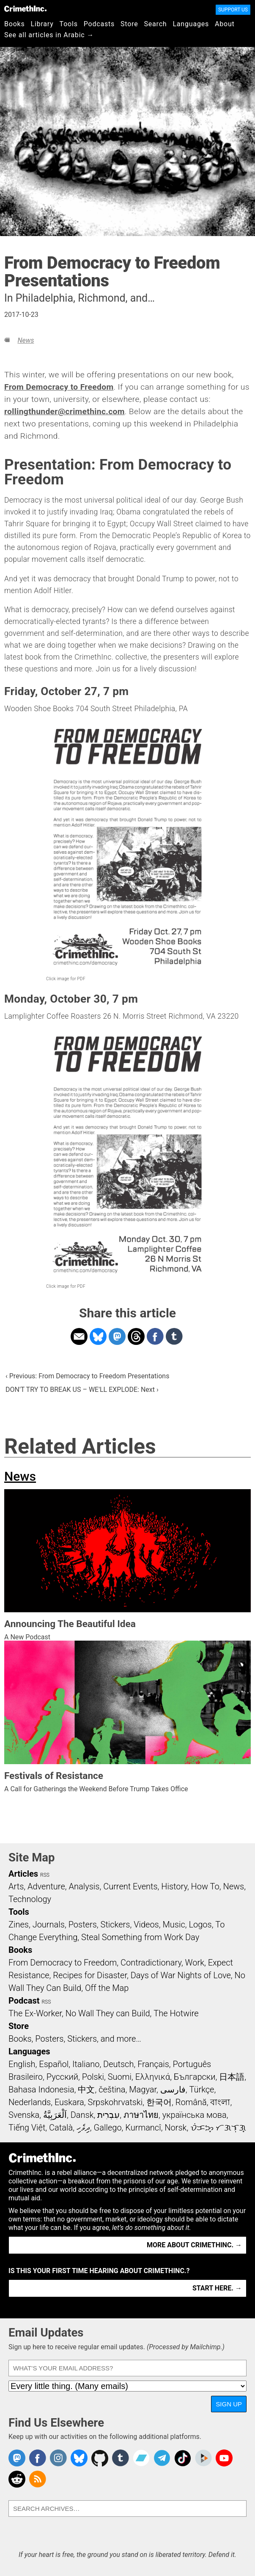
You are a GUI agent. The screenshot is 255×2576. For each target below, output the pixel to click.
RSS (44, 1875)
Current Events (130, 1886)
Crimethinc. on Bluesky (79, 2458)
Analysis (84, 1886)
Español (54, 2064)
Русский (62, 2077)
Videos (146, 1924)
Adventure (46, 1886)
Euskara (69, 2102)
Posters (83, 1924)
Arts (16, 1886)
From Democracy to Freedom (58, 387)
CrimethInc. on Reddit (16, 2479)
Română (191, 2102)
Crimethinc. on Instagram (58, 2458)
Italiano (85, 2064)
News (25, 340)
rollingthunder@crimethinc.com (64, 411)
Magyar (142, 2089)
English (22, 2064)
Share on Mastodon (117, 1336)
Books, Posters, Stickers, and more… (74, 2039)
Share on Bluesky (98, 1336)
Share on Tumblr (174, 1336)
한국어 (159, 2102)
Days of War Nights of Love (181, 1975)
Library (42, 24)
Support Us (233, 10)
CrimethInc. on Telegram (162, 2458)
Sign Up (229, 2404)
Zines (18, 1924)
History (174, 1886)
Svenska (23, 2115)
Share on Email (79, 1336)
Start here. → (217, 2288)
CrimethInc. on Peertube (203, 2458)
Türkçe (201, 2089)
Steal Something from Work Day (140, 1937)
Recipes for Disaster (90, 1975)
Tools (69, 24)
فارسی (173, 2089)
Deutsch (118, 2064)
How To (205, 1886)
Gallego (108, 2127)
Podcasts (99, 24)
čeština (112, 2089)
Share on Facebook (155, 1336)
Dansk (82, 2115)
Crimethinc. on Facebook (37, 2458)
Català (61, 2127)
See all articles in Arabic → (49, 35)
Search (155, 24)
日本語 (231, 2077)
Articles (23, 1874)
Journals (49, 1924)
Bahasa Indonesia (41, 2089)
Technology (29, 1899)
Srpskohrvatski (115, 2102)
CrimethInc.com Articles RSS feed (37, 2479)
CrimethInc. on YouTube (224, 2458)
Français (153, 2064)
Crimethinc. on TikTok (182, 2458)
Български (195, 2077)
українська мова (194, 2115)
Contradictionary (151, 1962)
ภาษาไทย (141, 2115)
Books (14, 24)
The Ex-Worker (35, 2013)
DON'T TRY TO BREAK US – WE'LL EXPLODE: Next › (82, 1390)
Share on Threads (136, 1336)
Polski (93, 2077)
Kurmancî (143, 2127)
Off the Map (107, 1988)
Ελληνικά (152, 2077)
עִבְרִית (108, 2115)
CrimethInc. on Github (99, 2458)
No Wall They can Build (108, 2013)
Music (173, 1924)
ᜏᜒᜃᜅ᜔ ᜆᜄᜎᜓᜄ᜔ (218, 2127)
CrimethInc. (25, 8)
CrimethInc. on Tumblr (120, 2458)
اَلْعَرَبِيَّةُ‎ (55, 2115)
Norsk (175, 2127)
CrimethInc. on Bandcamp (141, 2458)
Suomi (120, 2077)
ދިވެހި (83, 2127)
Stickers (115, 1924)
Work (194, 1962)
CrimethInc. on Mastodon (16, 2458)
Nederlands (29, 2102)
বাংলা (220, 2102)
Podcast (23, 2001)
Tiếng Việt (26, 2127)
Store (129, 24)
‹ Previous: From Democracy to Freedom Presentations (87, 1376)
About (225, 24)
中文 (86, 2089)
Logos (200, 1924)
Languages (191, 24)
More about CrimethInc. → (194, 2245)
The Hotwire (176, 2013)
